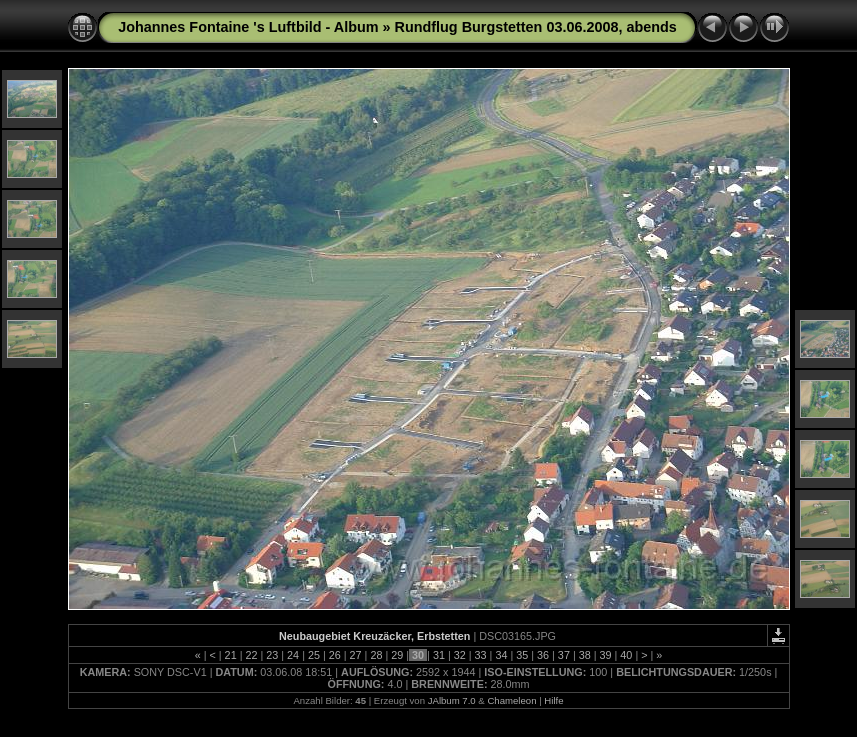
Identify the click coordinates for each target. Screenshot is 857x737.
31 (439, 655)
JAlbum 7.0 (452, 700)
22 (251, 655)
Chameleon (511, 700)
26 (335, 655)
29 (397, 655)
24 (293, 655)
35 (522, 655)
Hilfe (553, 700)
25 (314, 655)
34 (501, 655)
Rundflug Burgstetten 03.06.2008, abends (536, 27)
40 (626, 655)
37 (564, 655)
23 (272, 655)
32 (460, 655)
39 (606, 655)
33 (481, 655)
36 (543, 655)
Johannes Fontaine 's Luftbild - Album (248, 27)
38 (585, 655)
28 (376, 655)
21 (231, 655)
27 (356, 655)
